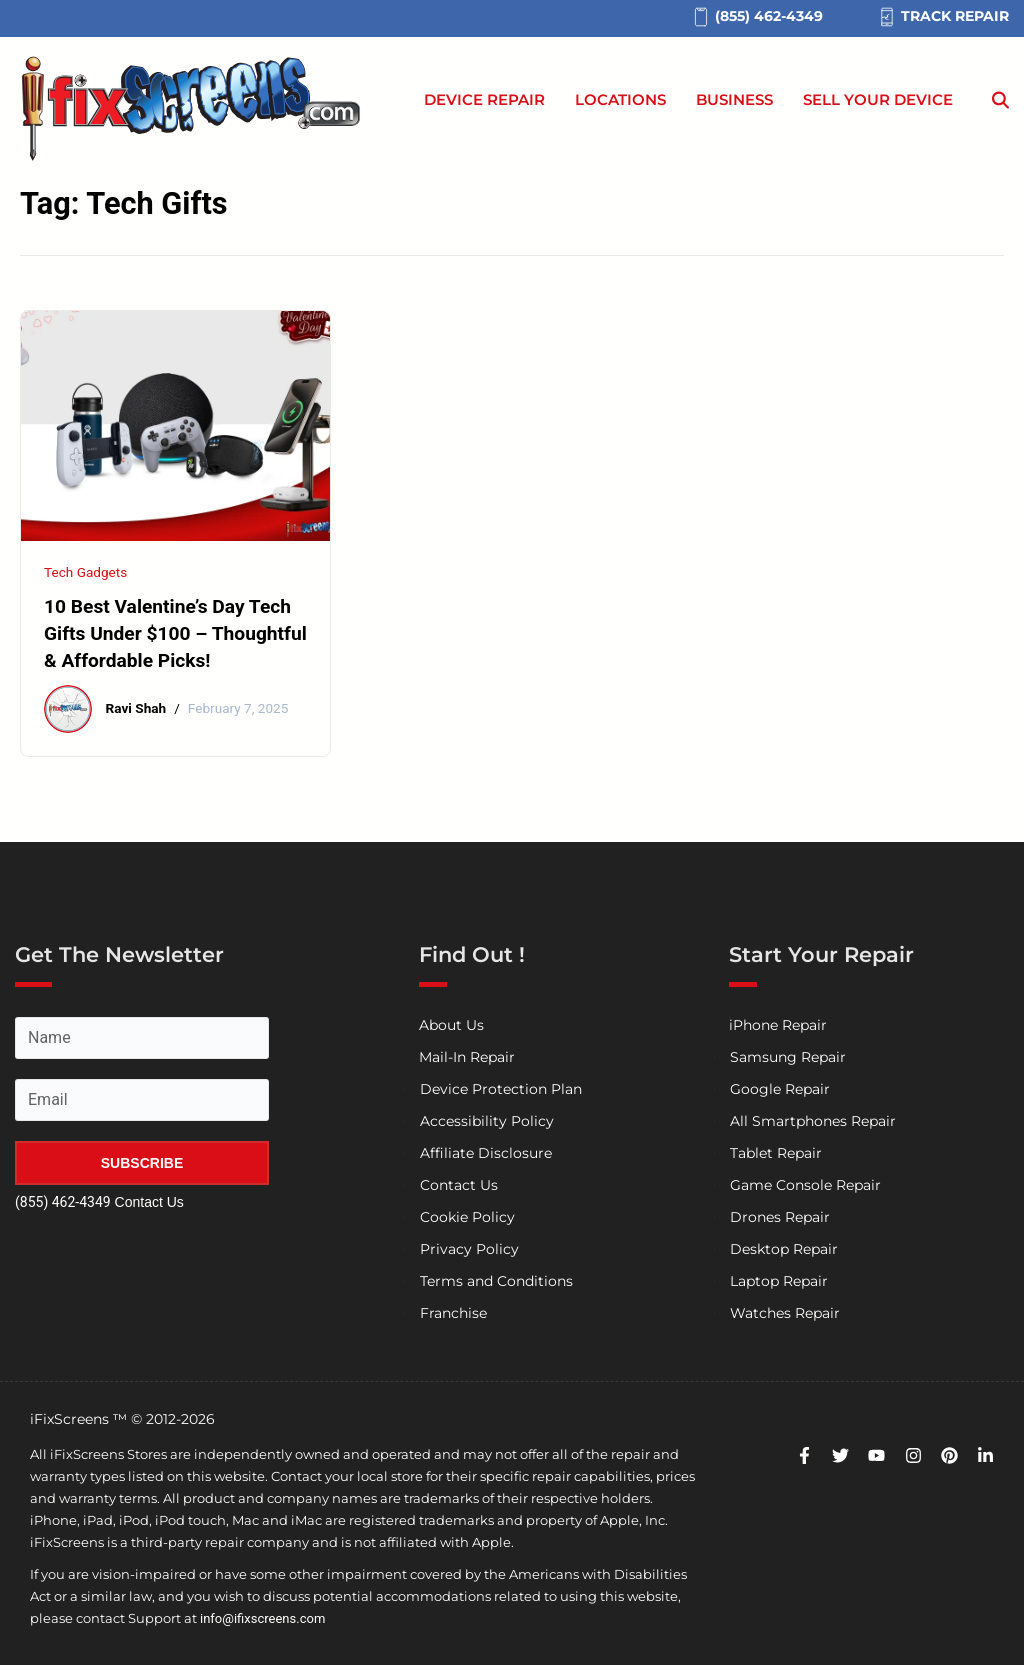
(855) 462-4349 (63, 1202)
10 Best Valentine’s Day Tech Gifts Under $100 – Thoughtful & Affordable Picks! (175, 633)
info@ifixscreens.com (262, 1618)
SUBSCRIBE (142, 1163)
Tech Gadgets (85, 572)
